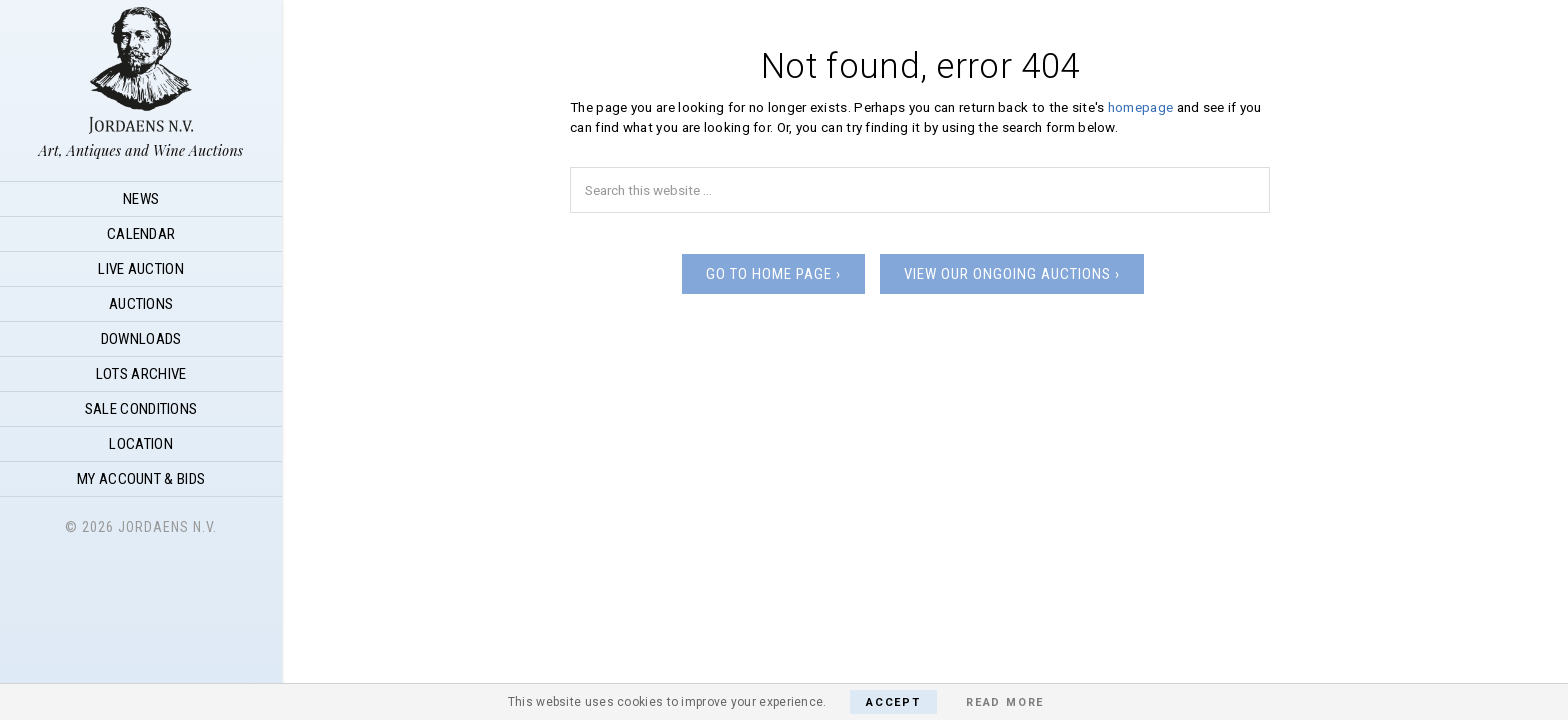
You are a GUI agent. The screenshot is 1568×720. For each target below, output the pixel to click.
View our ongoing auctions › (1012, 274)
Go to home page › (773, 274)
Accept (893, 702)
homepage (1140, 107)
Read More (1005, 702)
